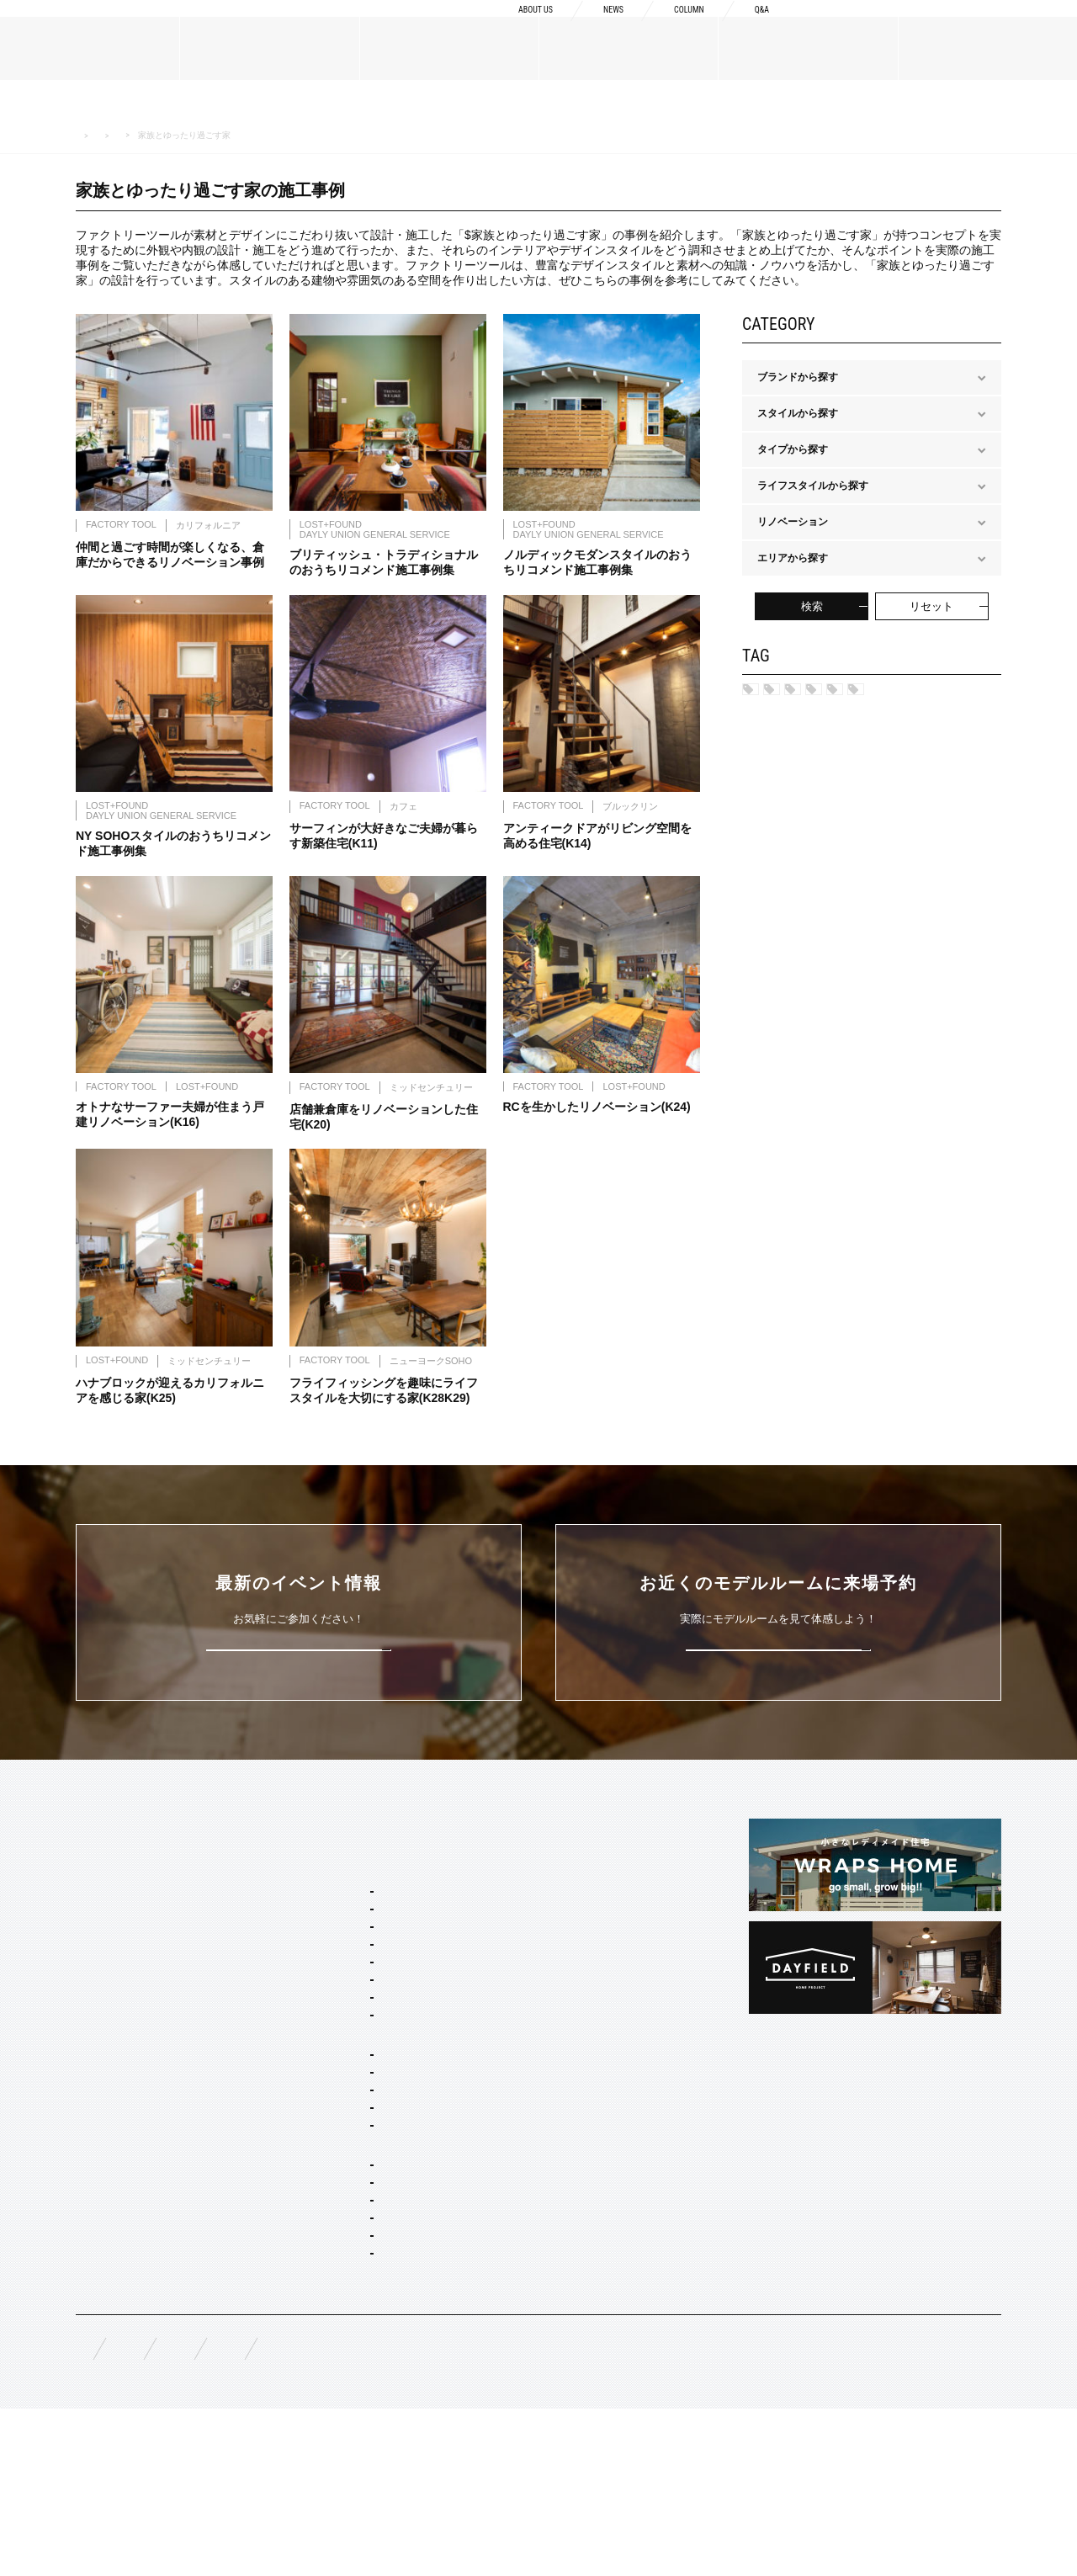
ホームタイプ (311, 2133)
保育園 (865, 723)
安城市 (865, 695)
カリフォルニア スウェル (356, 1970)
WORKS (95, 2171)
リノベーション (335, 2224)
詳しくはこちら (299, 1687)
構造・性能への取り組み (554, 2005)
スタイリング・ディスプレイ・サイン (385, 2410)
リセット (931, 606)
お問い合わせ (399, 2509)
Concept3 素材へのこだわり (562, 1951)
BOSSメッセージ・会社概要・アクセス (165, 1938)
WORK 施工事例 (145, 135)
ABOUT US (503, 27)
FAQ (86, 2509)
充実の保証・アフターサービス (569, 2032)
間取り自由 (325, 2156)
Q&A (759, 27)
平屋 (310, 2201)
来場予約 (1002, 26)
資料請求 (869, 26)
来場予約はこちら (778, 1687)
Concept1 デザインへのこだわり (572, 1898)
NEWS (592, 27)
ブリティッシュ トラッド (356, 2061)
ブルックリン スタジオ (351, 1947)
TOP (87, 1866)
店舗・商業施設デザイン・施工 (370, 2319)
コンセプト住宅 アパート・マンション (387, 2247)
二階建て (320, 2179)
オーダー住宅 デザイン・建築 (366, 2296)
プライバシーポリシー (530, 2509)
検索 (812, 606)
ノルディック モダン (346, 2084)
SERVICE (303, 1866)
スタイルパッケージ (326, 1925)
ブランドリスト (111, 1965)
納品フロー (524, 1978)
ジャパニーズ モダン (346, 2106)
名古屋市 (788, 695)
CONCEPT (524, 1866)
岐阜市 (936, 695)
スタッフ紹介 (106, 1992)
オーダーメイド (111, 2104)
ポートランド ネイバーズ (356, 2015)
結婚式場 (941, 723)
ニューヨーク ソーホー (351, 2038)
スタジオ (788, 723)
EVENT (93, 2211)
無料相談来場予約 (186, 2509)
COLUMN (677, 27)
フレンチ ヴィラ (336, 1993)
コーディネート (335, 2365)
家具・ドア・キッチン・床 (360, 2387)
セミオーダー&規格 (325, 1898)
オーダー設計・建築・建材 (341, 2274)
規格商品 (96, 2131)
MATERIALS (106, 2072)
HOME (86, 136)
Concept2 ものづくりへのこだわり (577, 1925)
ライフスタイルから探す (240, 135)
